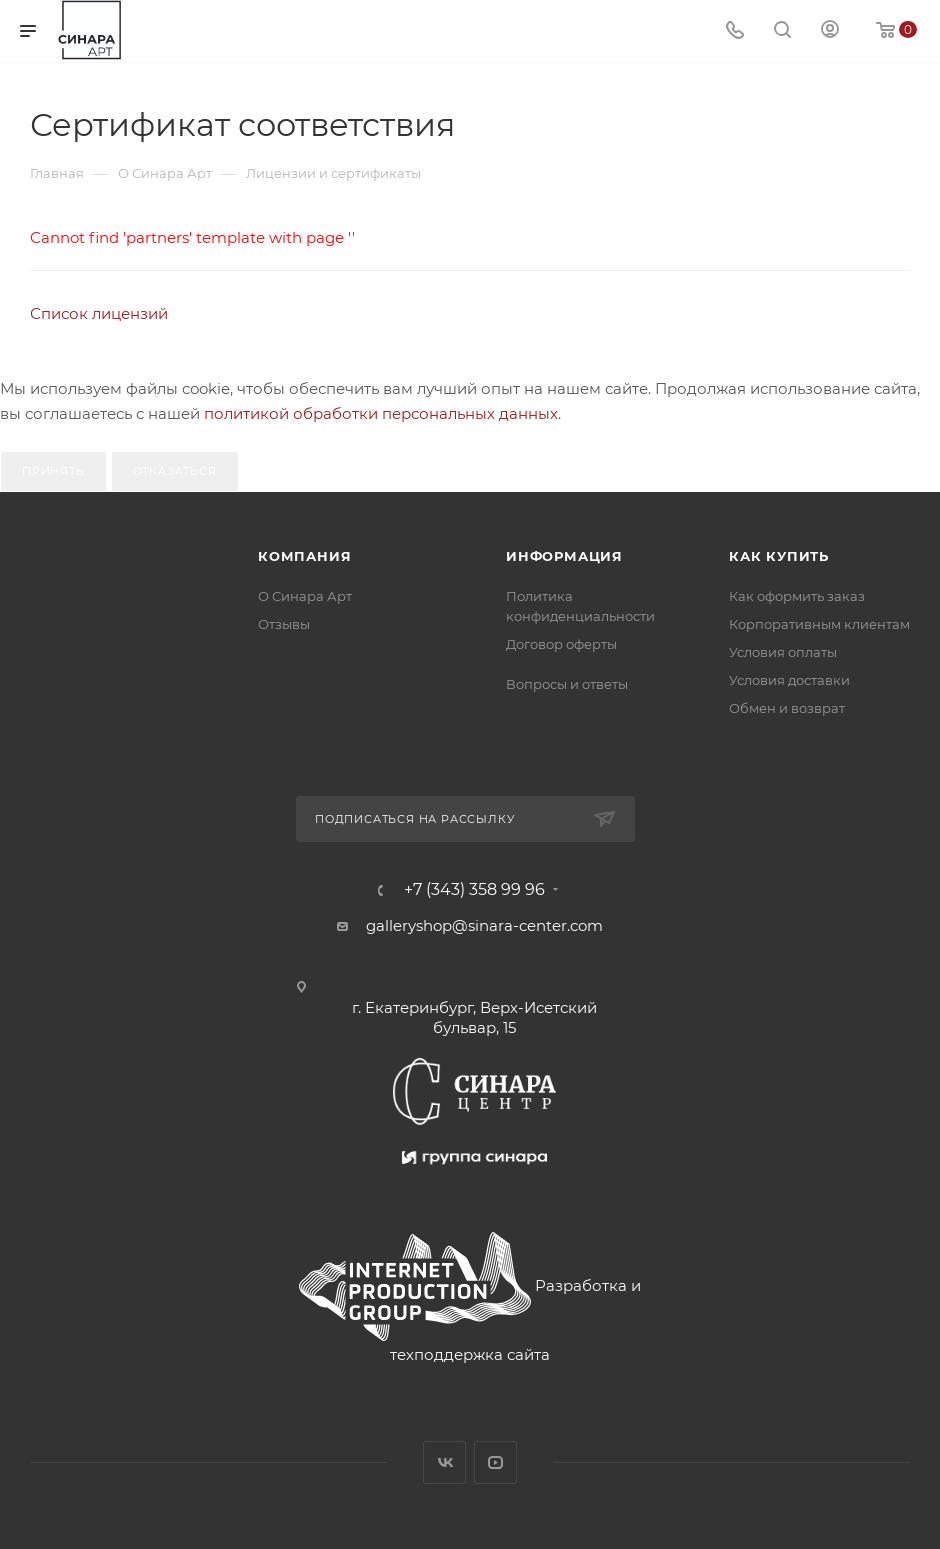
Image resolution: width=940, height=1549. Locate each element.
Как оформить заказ (797, 596)
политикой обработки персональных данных (381, 413)
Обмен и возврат (787, 708)
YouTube (495, 1462)
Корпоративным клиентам (819, 624)
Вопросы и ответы (567, 684)
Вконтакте (444, 1462)
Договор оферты (561, 644)
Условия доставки (789, 680)
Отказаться (175, 471)
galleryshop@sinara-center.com (484, 925)
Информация (564, 556)
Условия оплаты (783, 652)
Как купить (779, 556)
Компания (304, 556)
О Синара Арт (305, 596)
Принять (53, 471)
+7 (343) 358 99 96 (474, 890)
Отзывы (284, 624)
